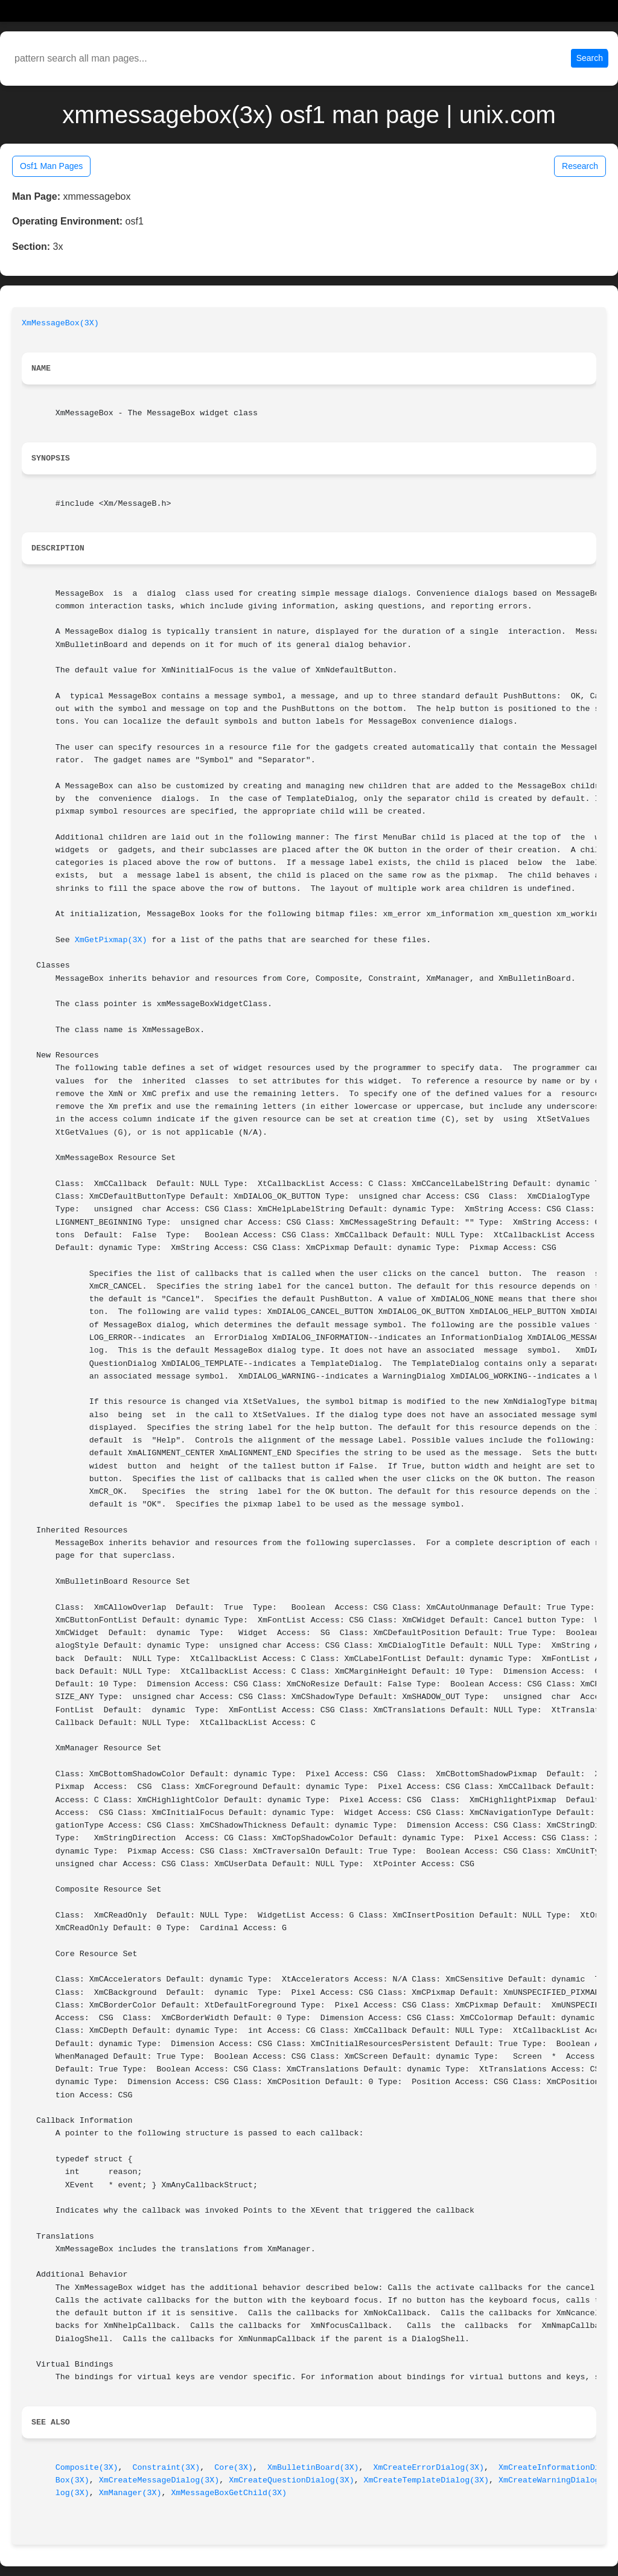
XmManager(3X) (130, 2493)
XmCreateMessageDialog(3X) (159, 2480)
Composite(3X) (87, 2467)
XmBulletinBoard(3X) (313, 2467)
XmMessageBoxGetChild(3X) (229, 2493)
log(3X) (72, 2493)
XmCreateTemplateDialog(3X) (426, 2480)
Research (580, 166)
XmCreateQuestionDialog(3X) (291, 2480)
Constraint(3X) (166, 2467)
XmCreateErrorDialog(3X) (429, 2467)
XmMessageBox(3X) (60, 323)
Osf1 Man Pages (51, 166)
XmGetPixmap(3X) (111, 940)
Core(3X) (233, 2467)
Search (589, 58)
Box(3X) (72, 2480)
